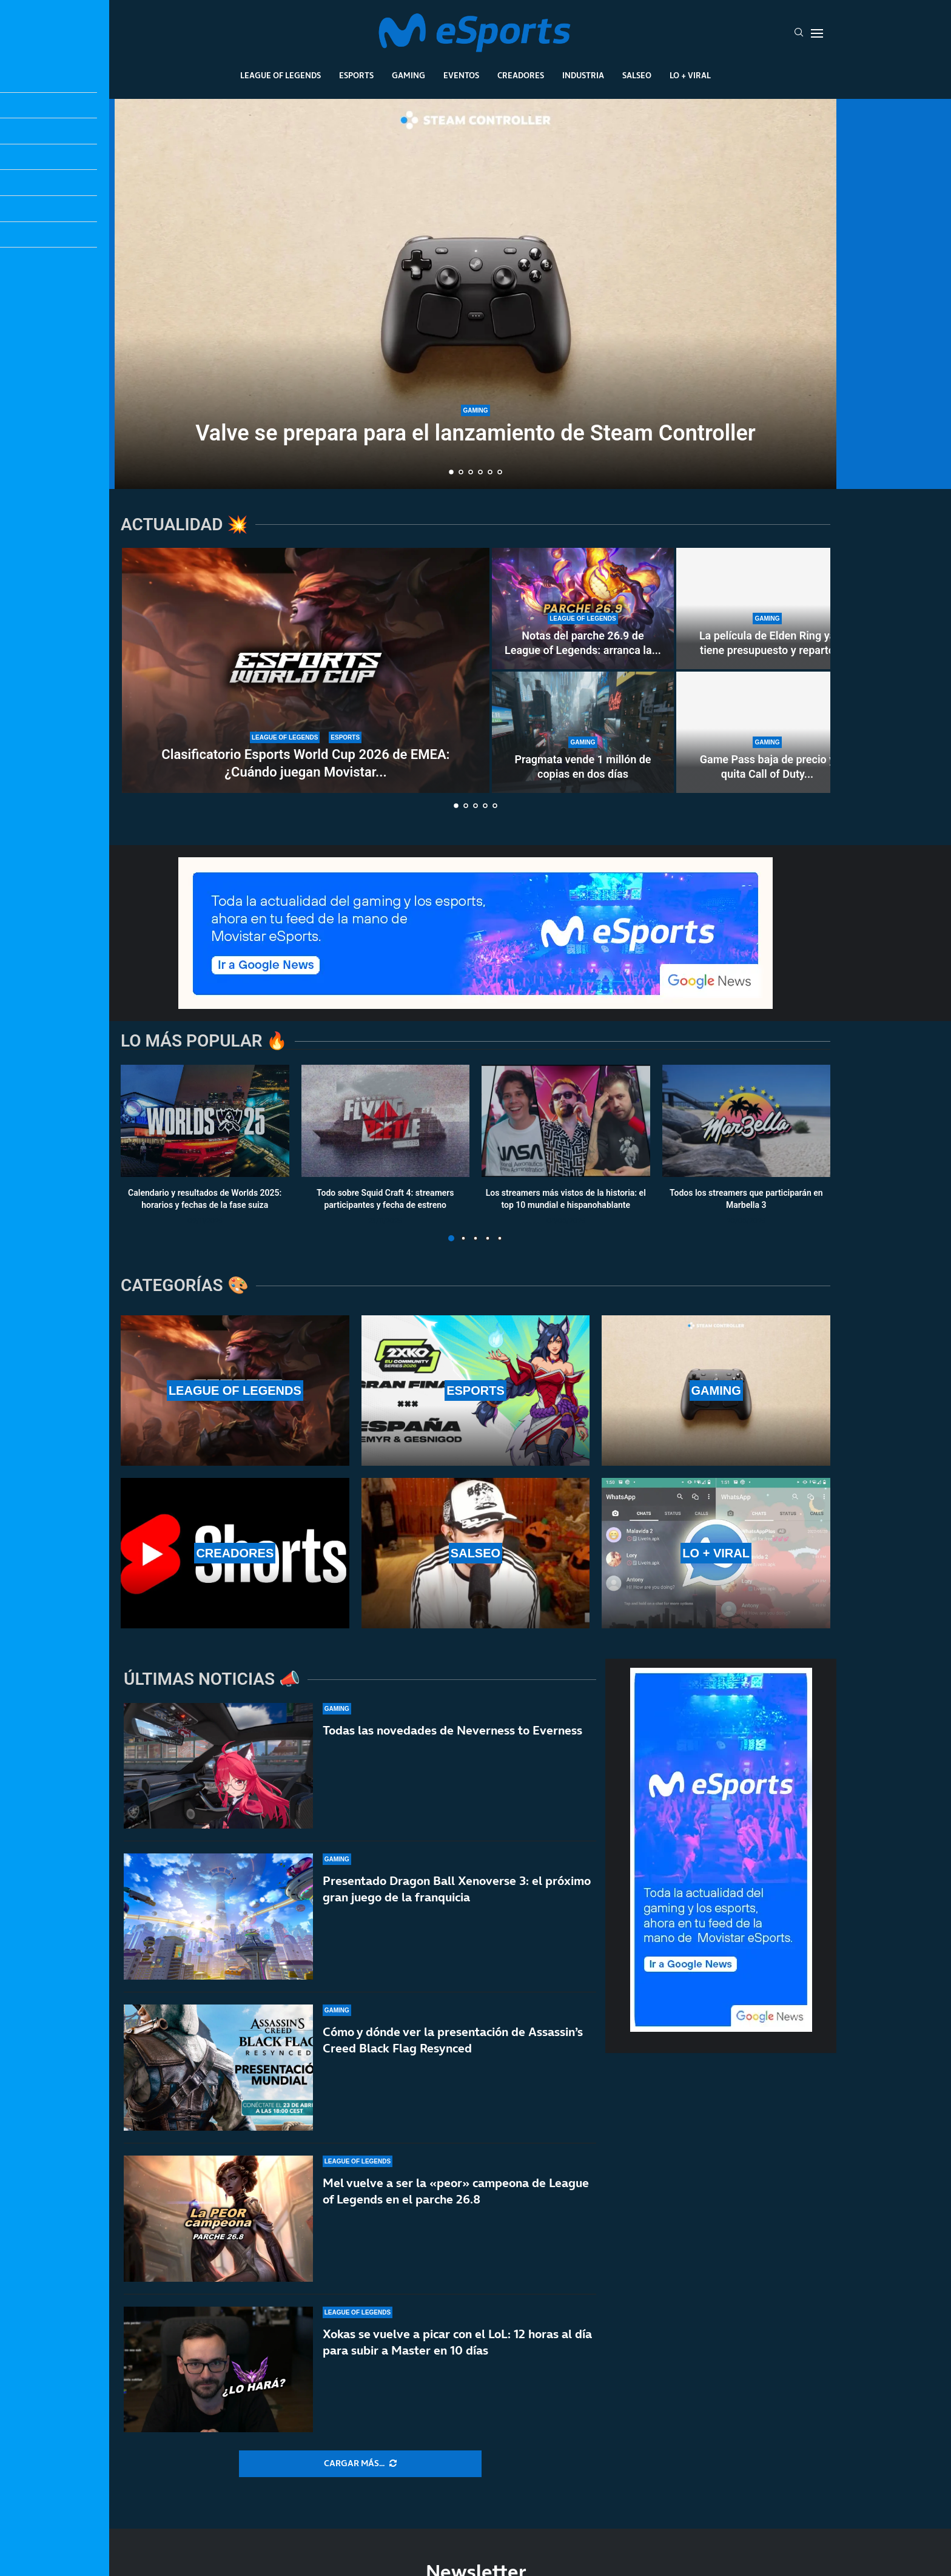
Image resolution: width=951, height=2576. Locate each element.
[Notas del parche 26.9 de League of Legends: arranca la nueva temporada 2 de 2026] (583, 608)
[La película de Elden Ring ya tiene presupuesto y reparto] (767, 608)
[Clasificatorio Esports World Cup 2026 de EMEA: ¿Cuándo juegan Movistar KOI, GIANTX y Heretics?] (305, 670)
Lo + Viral (690, 75)
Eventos (461, 75)
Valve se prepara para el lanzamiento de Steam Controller (475, 433)
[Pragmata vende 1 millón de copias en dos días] (583, 732)
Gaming (408, 75)
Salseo (636, 75)
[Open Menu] (817, 33)
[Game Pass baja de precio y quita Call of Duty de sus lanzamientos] (767, 732)
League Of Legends (280, 75)
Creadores (520, 75)
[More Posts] (360, 2463)
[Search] (799, 33)
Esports (356, 75)
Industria (583, 75)
